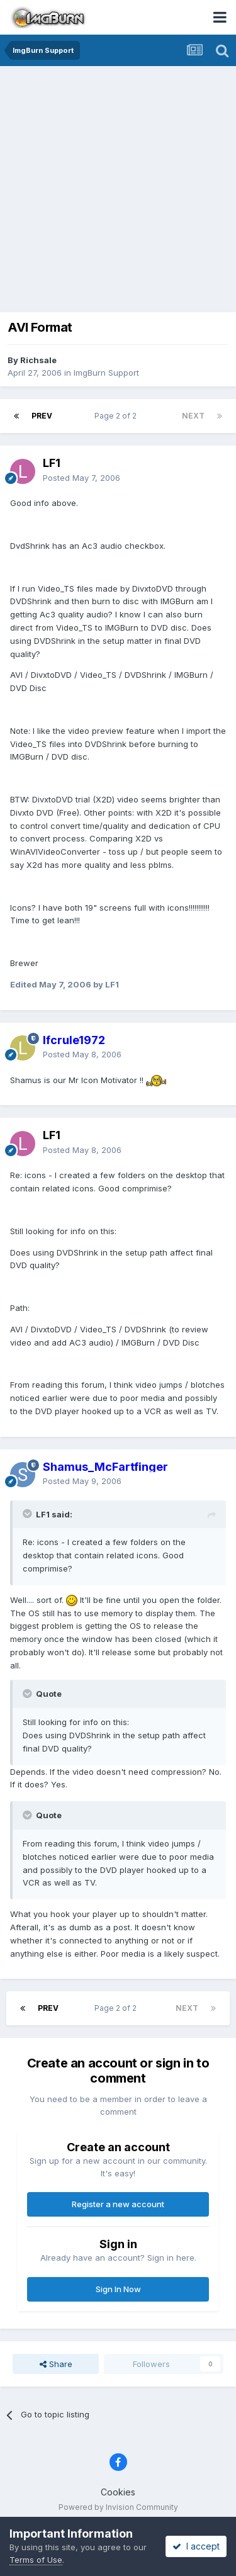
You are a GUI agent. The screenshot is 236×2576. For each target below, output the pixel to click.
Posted (81, 478)
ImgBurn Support (106, 373)
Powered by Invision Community (118, 2507)
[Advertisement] (118, 190)
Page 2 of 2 (117, 415)
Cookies (118, 2492)
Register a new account (118, 2204)
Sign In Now (118, 2289)
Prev (41, 415)
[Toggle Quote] (28, 1514)
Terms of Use (35, 2560)
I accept (196, 2546)
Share (56, 2363)
